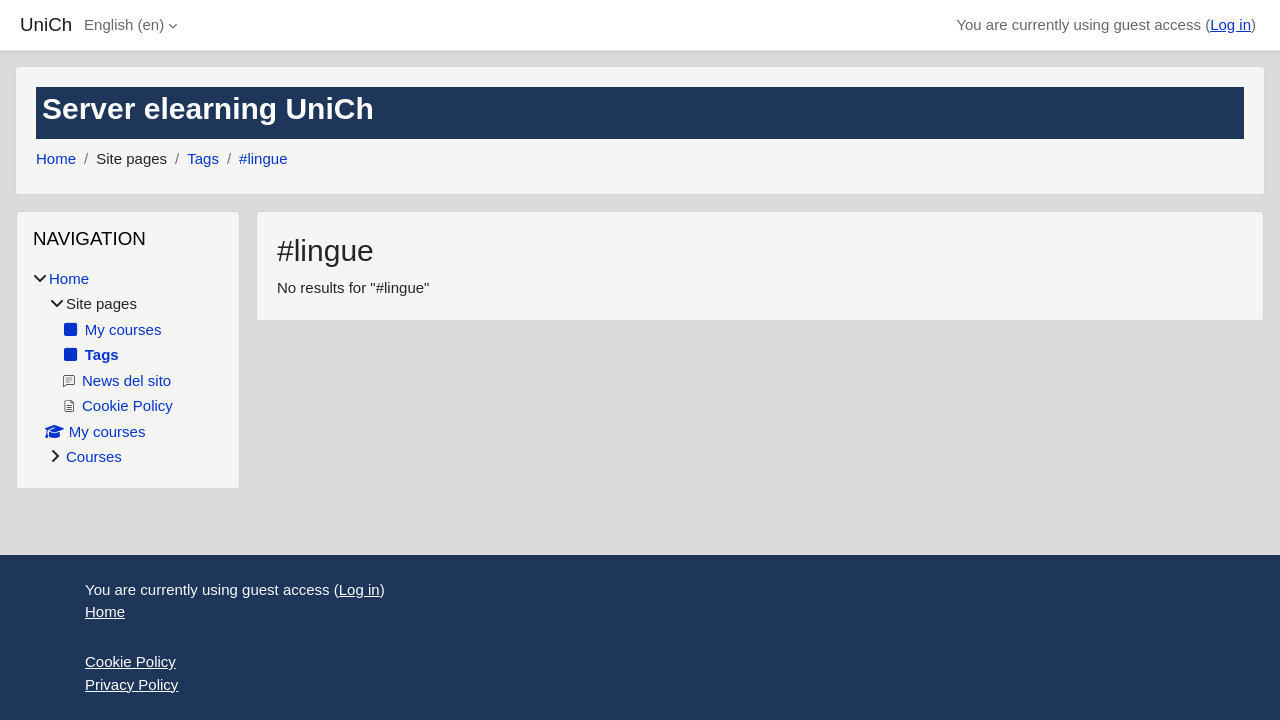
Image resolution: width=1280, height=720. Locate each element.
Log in (1230, 24)
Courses (94, 456)
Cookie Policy (130, 661)
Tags (203, 158)
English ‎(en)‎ (124, 24)
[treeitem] (128, 368)
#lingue (263, 158)
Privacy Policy (131, 684)
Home (56, 158)
